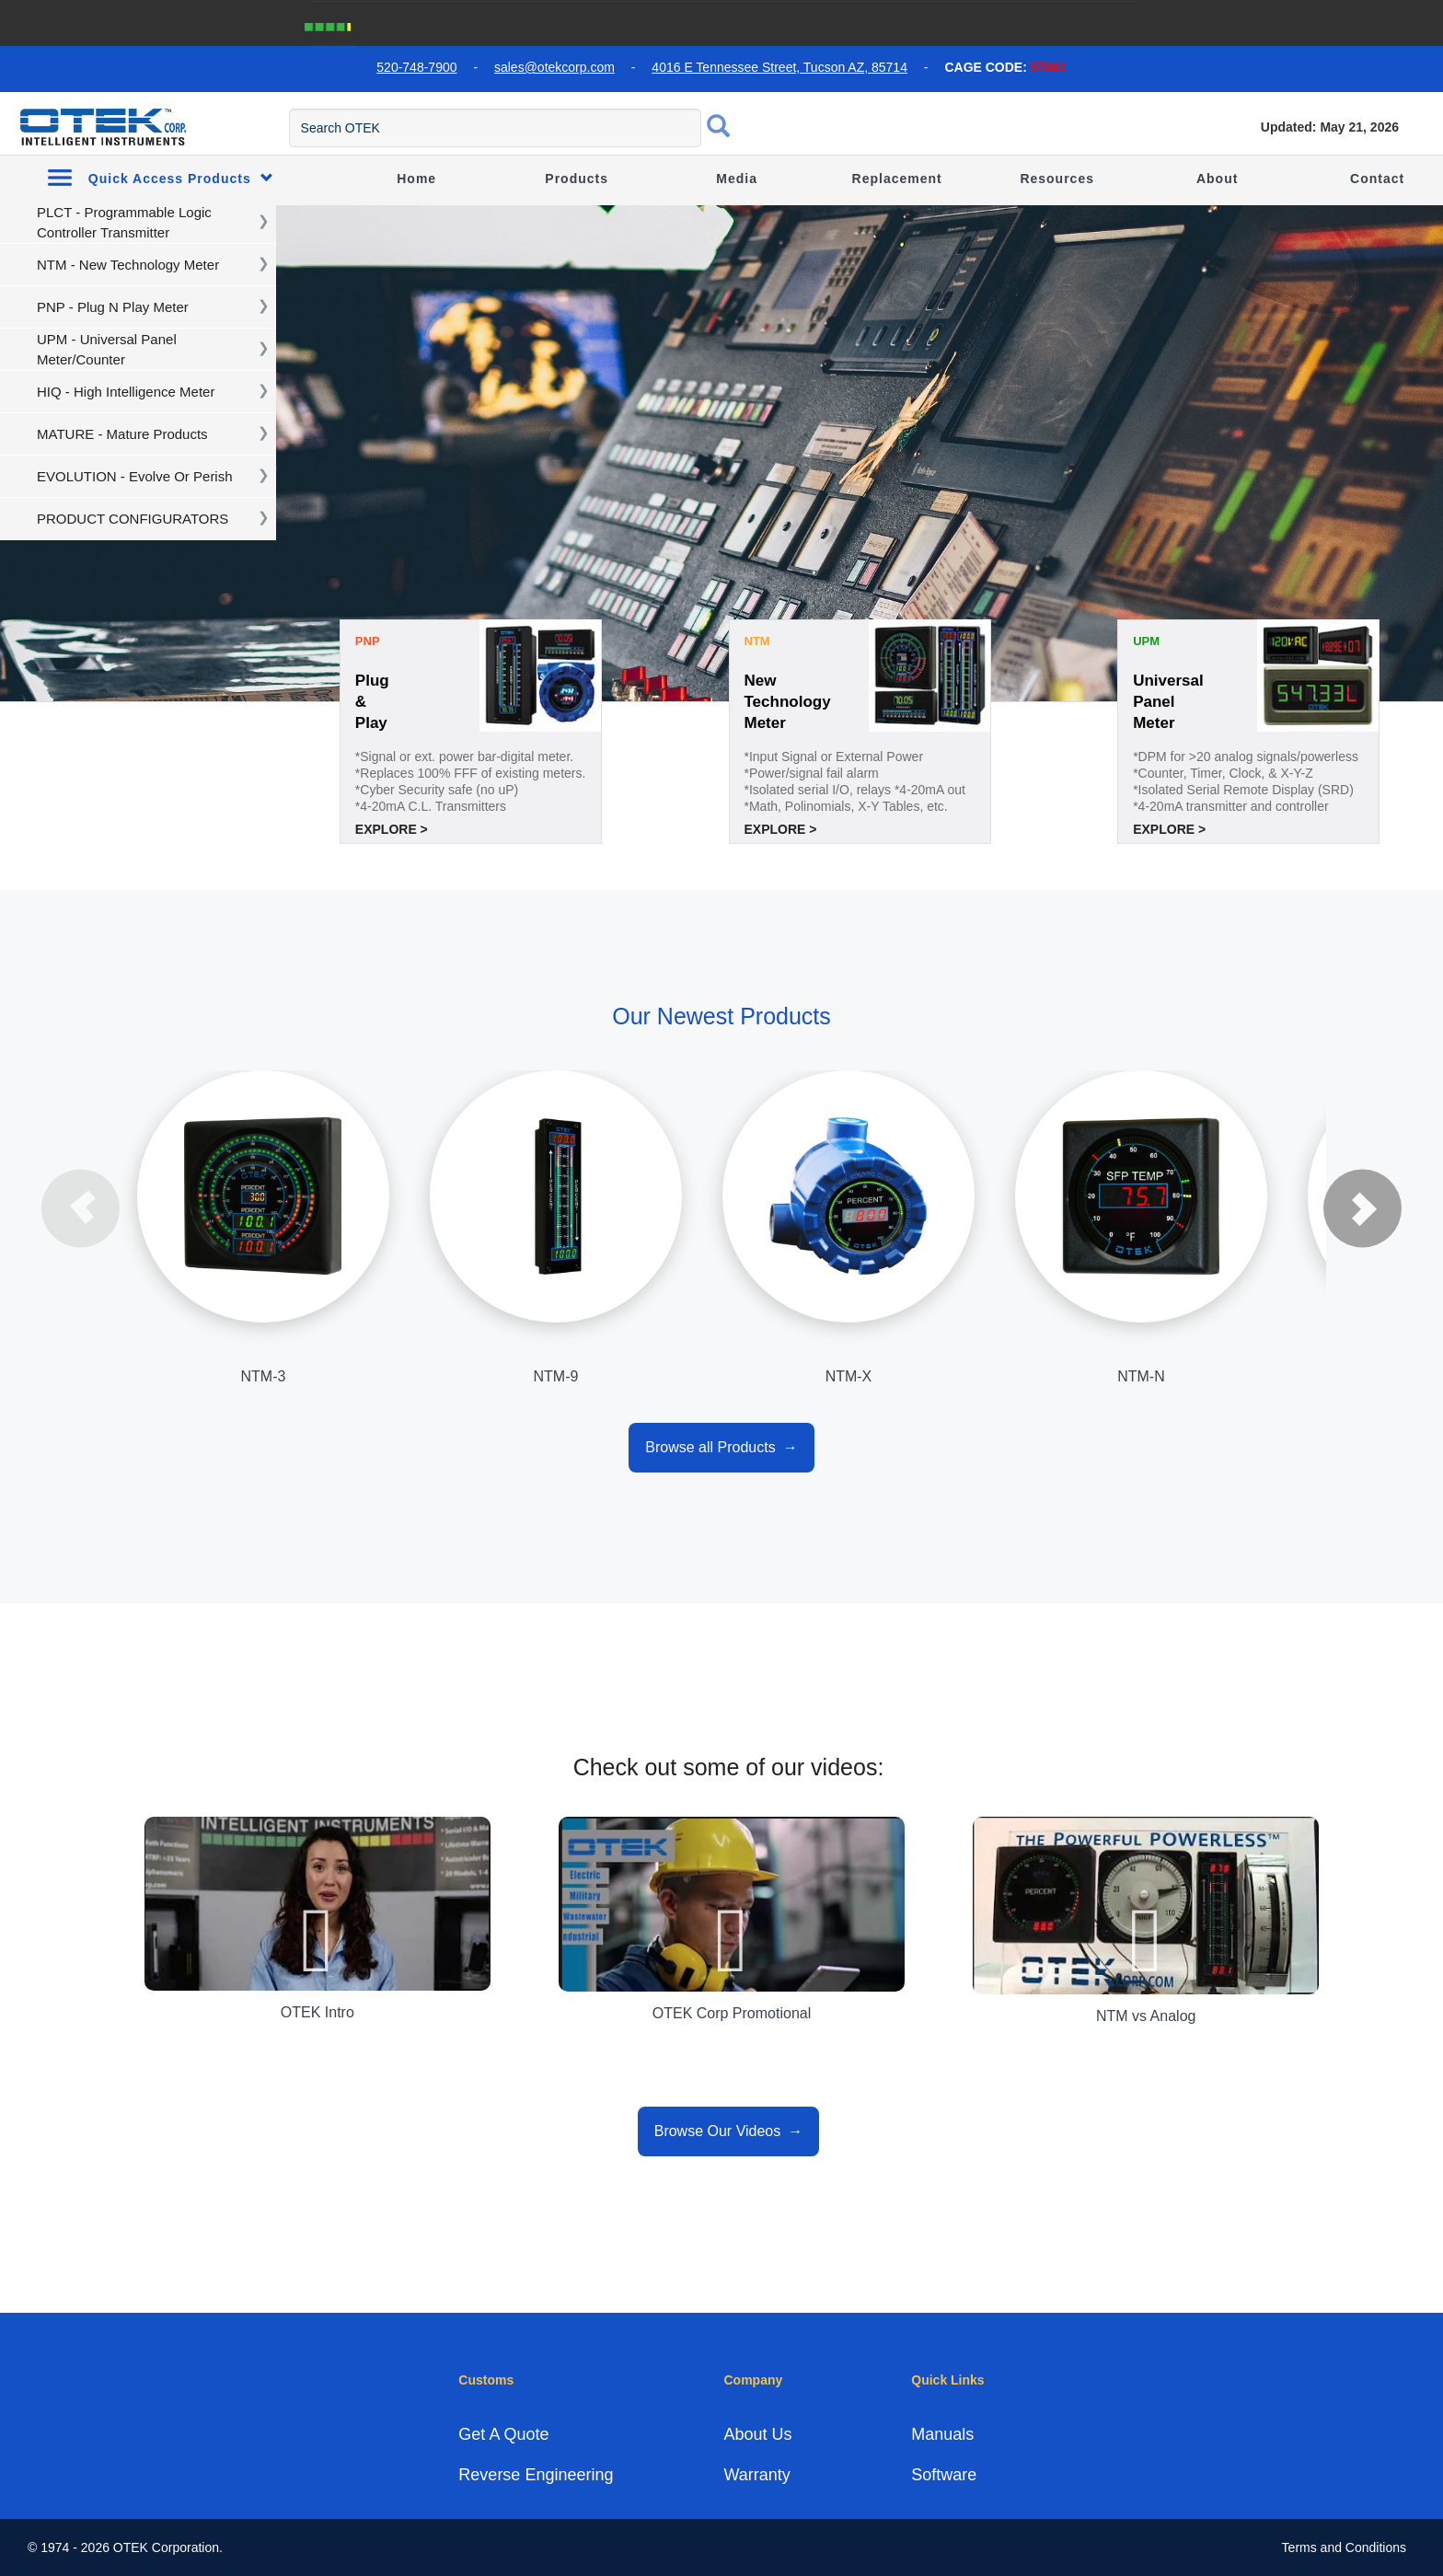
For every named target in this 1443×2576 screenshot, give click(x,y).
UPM (1146, 641)
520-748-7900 (416, 67)
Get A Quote (503, 2434)
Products (576, 178)
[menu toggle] (10, 125)
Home (416, 178)
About (1217, 178)
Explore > (391, 829)
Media (736, 178)
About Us (757, 2434)
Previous (80, 1208)
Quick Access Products (160, 177)
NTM (757, 641)
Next (1362, 1208)
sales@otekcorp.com (554, 67)
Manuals (942, 2434)
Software (943, 2475)
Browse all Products (710, 1447)
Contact (1377, 178)
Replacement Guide (897, 201)
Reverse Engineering (535, 2475)
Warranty (756, 2475)
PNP (367, 641)
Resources (1057, 178)
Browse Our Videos (717, 2131)
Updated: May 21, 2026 (1330, 127)
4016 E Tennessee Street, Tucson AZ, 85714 (779, 67)
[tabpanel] (721, 453)
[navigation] (138, 223)
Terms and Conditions (1344, 2547)
